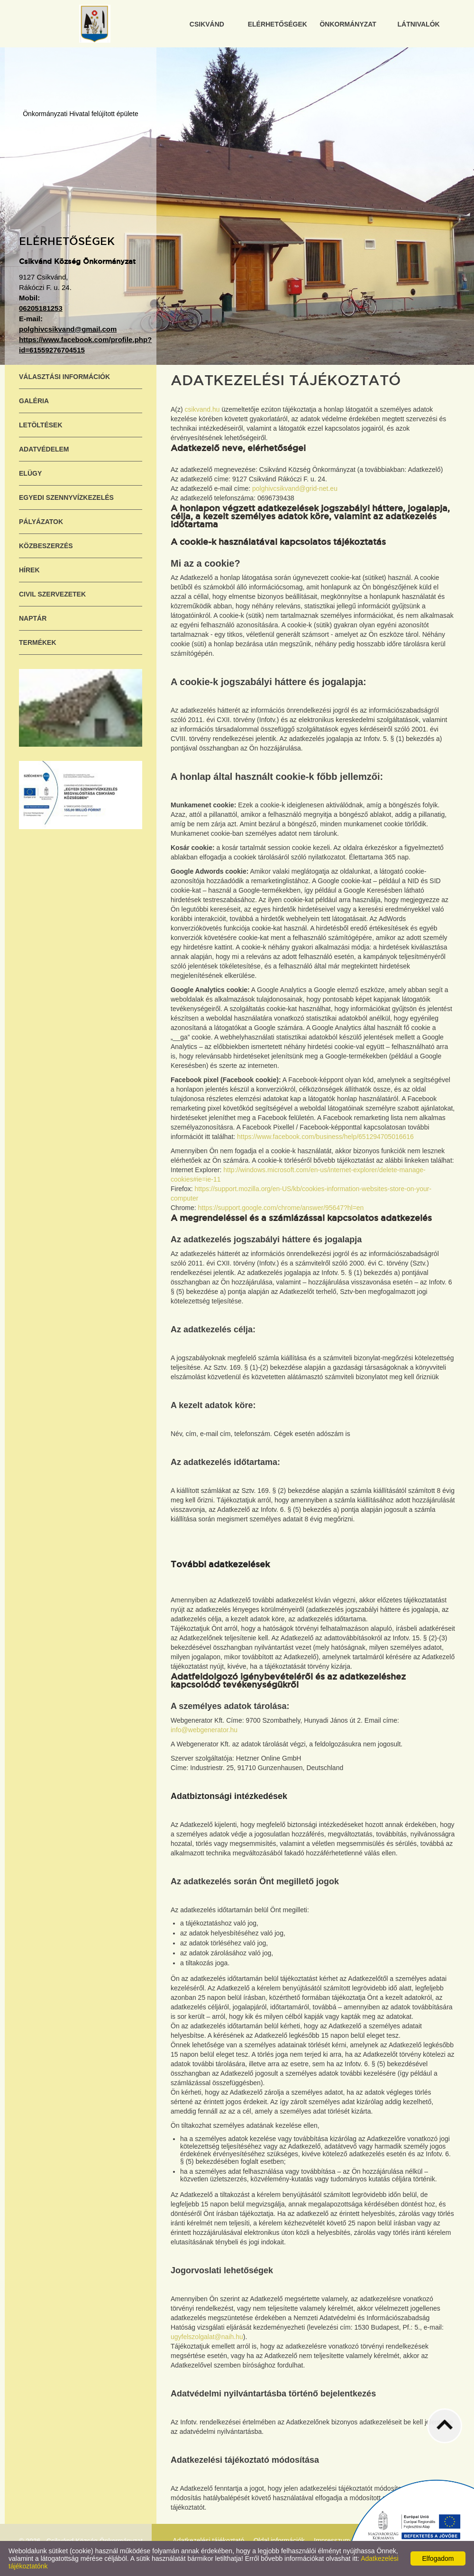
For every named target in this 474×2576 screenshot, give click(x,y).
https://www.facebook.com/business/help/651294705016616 (325, 1136)
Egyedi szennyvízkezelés (66, 497)
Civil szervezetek (52, 594)
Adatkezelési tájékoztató (208, 2540)
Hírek (29, 570)
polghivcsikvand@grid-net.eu (294, 488)
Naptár (32, 618)
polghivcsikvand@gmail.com (68, 329)
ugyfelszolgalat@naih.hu (207, 2337)
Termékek (37, 642)
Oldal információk (279, 2540)
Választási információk (64, 376)
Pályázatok (41, 521)
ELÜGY (30, 473)
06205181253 (41, 308)
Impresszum (332, 2540)
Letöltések (41, 425)
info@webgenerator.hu (204, 1730)
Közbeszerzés (46, 546)
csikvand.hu (202, 409)
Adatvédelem (44, 449)
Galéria (34, 401)
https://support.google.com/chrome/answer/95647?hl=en (281, 1207)
